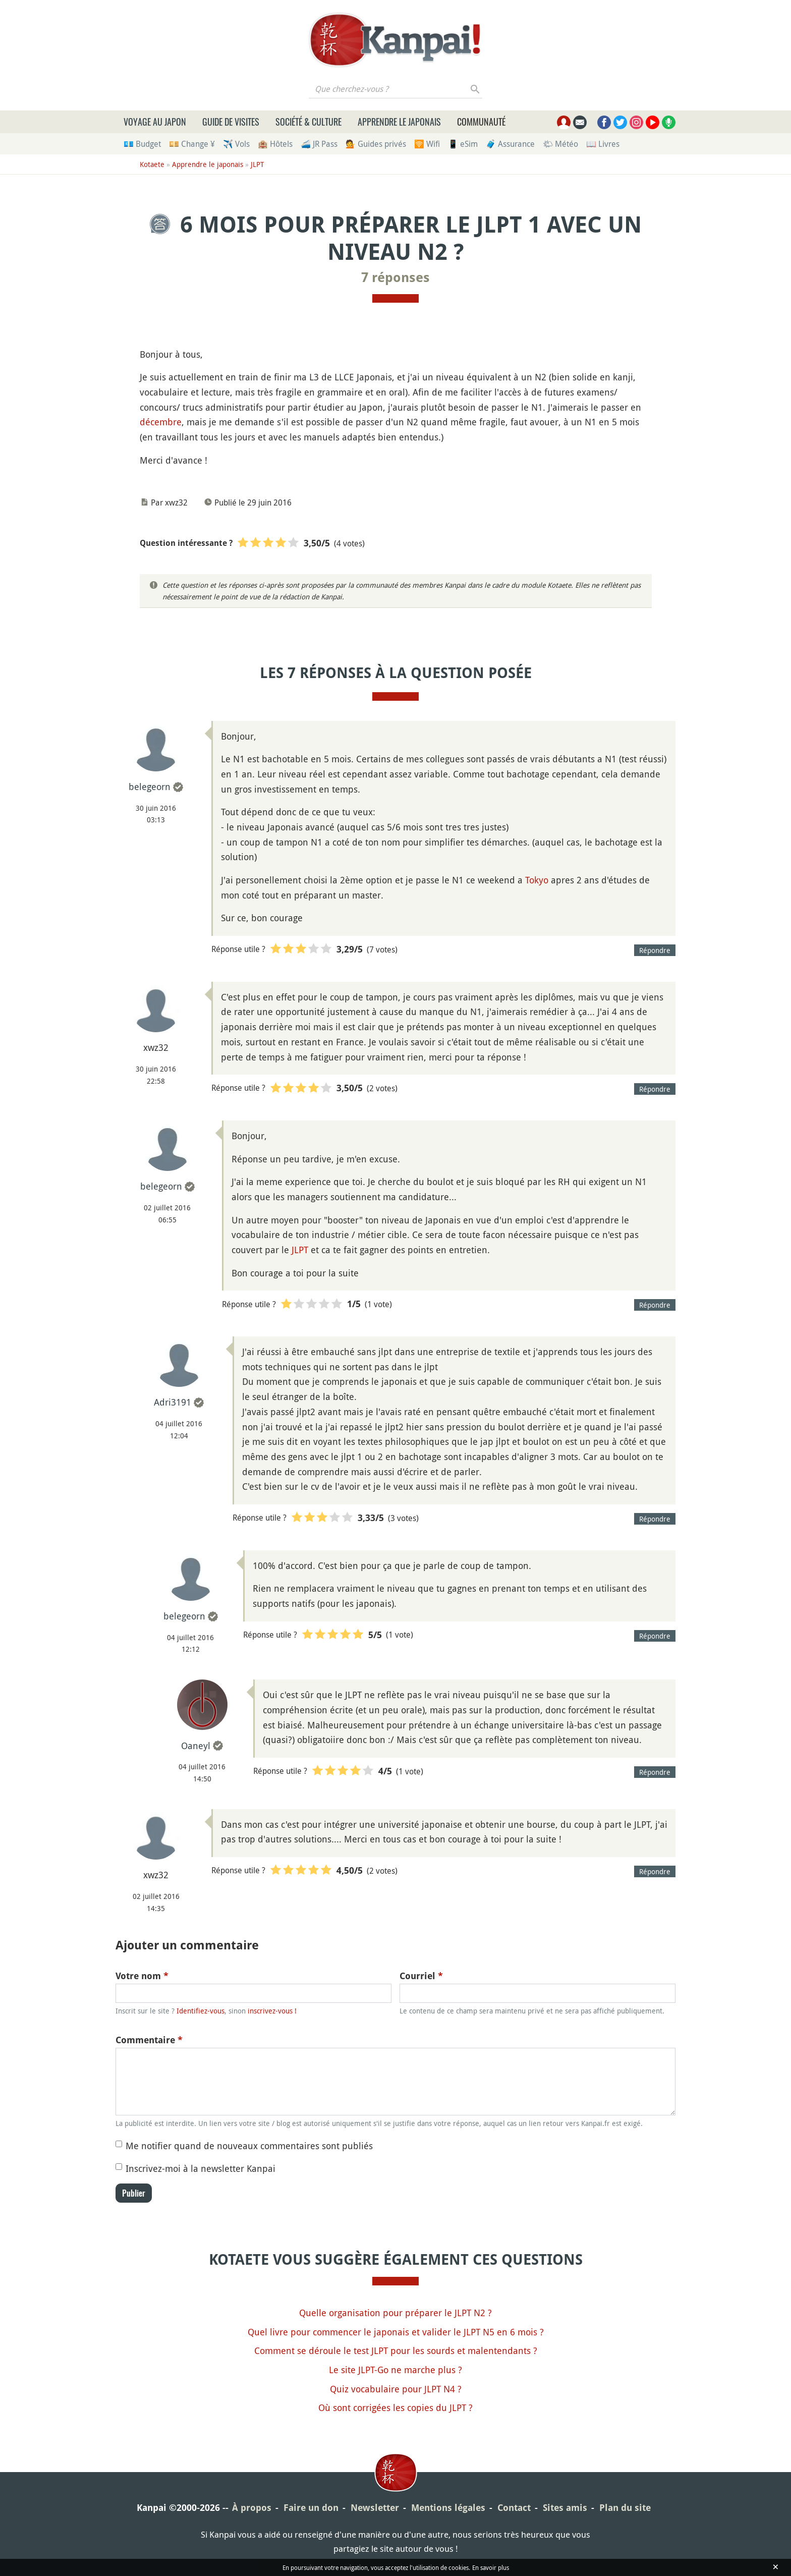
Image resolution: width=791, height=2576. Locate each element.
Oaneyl (195, 1746)
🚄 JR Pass (319, 143)
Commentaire (149, 2040)
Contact (514, 2507)
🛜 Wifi (427, 143)
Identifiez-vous (200, 2010)
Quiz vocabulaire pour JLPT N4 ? (396, 2389)
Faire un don (311, 2507)
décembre (161, 422)
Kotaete (152, 164)
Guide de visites (230, 121)
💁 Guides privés (376, 143)
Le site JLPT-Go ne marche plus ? (395, 2370)
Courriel (421, 1976)
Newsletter (375, 2507)
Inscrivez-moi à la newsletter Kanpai (200, 2168)
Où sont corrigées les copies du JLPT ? (395, 2407)
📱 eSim (463, 143)
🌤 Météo (560, 143)
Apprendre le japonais (399, 121)
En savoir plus (490, 2567)
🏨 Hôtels (275, 143)
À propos (251, 2507)
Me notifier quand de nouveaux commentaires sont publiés (249, 2146)
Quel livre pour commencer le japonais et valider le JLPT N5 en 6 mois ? (396, 2332)
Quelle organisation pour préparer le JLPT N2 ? (395, 2313)
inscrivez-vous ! (272, 2010)
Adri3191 (172, 1402)
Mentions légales (448, 2507)
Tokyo (536, 880)
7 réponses (395, 277)
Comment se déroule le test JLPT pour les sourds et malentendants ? (395, 2350)
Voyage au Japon (155, 121)
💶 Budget (142, 143)
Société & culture (308, 121)
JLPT (257, 164)
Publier (133, 2193)
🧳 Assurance (510, 143)
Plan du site (625, 2507)
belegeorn (150, 786)
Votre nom (142, 1976)
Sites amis (565, 2507)
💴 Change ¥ (192, 143)
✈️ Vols (236, 143)
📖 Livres (602, 143)
